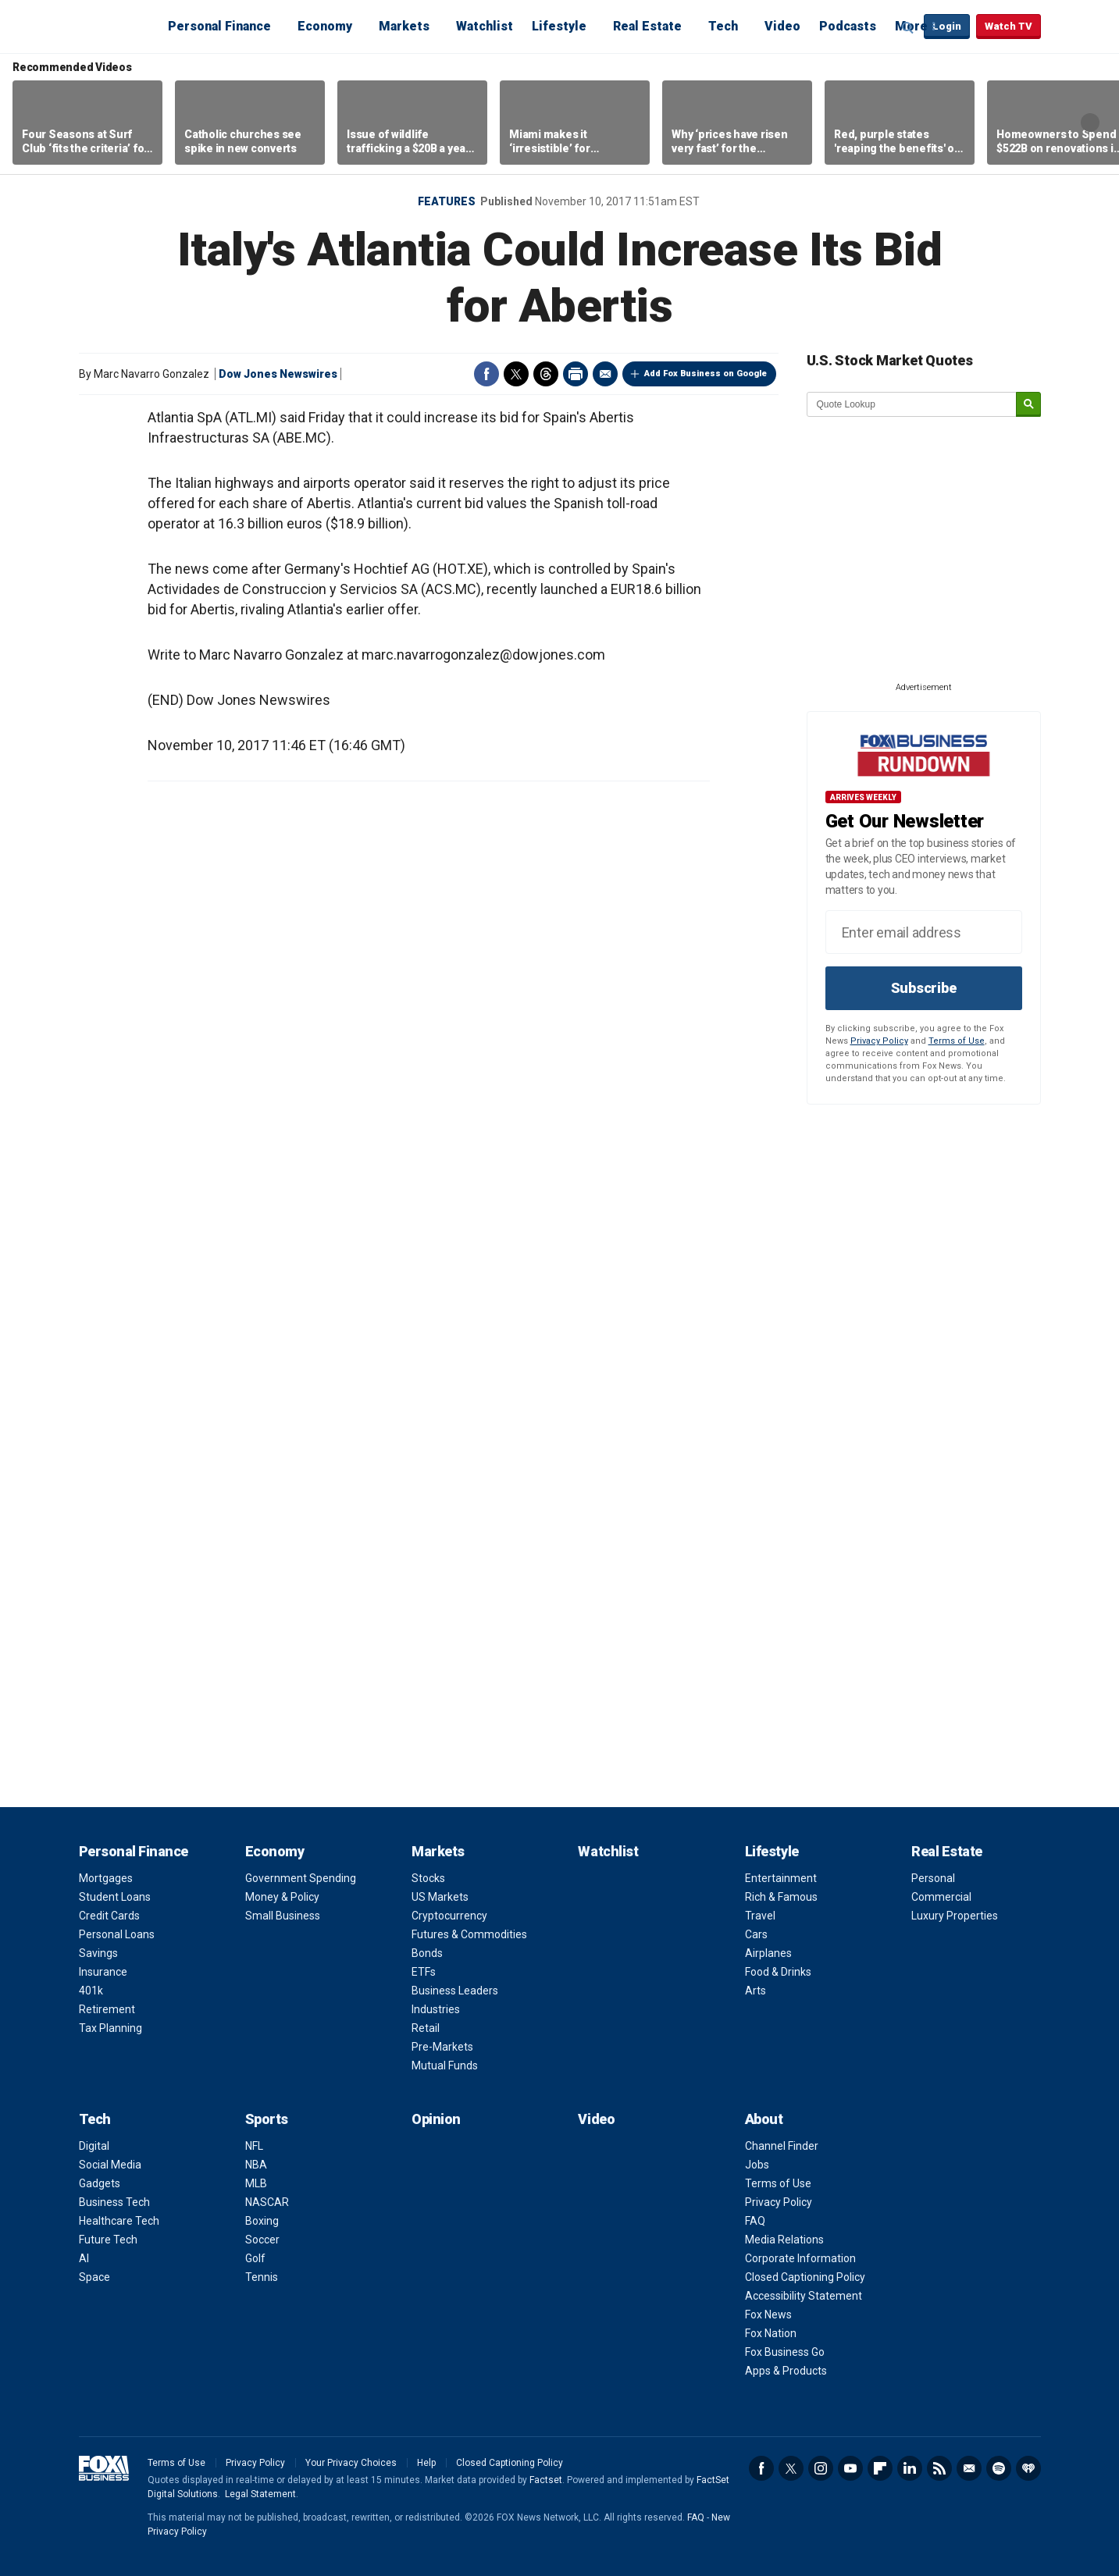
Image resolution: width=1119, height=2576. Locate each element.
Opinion (436, 2119)
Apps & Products (786, 2370)
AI (84, 2258)
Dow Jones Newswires (278, 374)
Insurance (103, 1972)
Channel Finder (781, 2146)
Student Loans (115, 1897)
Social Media (110, 2164)
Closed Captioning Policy (805, 2277)
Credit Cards (109, 1915)
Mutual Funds (445, 2065)
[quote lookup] (912, 404)
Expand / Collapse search (908, 27)
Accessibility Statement (803, 2296)
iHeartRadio (1028, 2468)
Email (605, 373)
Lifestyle (559, 26)
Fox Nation (770, 2333)
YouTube (850, 2468)
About (764, 2119)
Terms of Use (956, 1041)
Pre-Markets (442, 2047)
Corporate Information (800, 2258)
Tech (723, 26)
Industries (436, 2009)
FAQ (755, 2221)
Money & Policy (282, 1897)
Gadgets (99, 2183)
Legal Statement (260, 2494)
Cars (756, 1934)
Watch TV (1008, 26)
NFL (254, 2146)
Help (426, 2462)
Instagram (820, 2468)
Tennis (261, 2277)
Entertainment (781, 1878)
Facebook (486, 373)
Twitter (516, 373)
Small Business (282, 1915)
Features (447, 201)
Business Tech (114, 2202)
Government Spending (300, 1878)
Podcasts (847, 26)
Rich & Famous (781, 1897)
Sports (266, 2119)
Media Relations (784, 2239)
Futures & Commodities (469, 1934)
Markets (404, 26)
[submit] (1028, 405)
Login (946, 26)
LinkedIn (909, 2468)
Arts (755, 1990)
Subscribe (924, 988)
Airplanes (768, 1953)
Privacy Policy (879, 1041)
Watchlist (484, 26)
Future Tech (108, 2239)
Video (782, 26)
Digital (94, 2146)
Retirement (107, 2009)
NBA (256, 2164)
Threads (545, 373)
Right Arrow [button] (1090, 122)
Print (575, 373)
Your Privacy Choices (351, 2462)
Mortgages (106, 1878)
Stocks (428, 1878)
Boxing (262, 2221)
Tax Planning (110, 2028)
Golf (255, 2258)
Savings (98, 1953)
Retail (426, 2028)
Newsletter (969, 2468)
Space (94, 2277)
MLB (256, 2183)
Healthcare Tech (119, 2221)
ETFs (424, 1972)
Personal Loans (117, 1934)
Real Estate (647, 26)
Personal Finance (219, 26)
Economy (325, 26)
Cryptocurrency (449, 1915)
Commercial (941, 1897)
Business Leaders (455, 1990)
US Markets (440, 1897)
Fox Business (116, 25)
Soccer (262, 2239)
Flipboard (880, 2468)
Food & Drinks (778, 1972)
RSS (939, 2468)
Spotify (998, 2468)
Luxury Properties (954, 1915)
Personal (933, 1878)
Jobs (757, 2164)
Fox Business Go (785, 2352)
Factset (545, 2480)
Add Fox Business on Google (705, 373)
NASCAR (267, 2202)
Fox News (768, 2314)
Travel (760, 1915)
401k (91, 1990)
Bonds (427, 1953)
